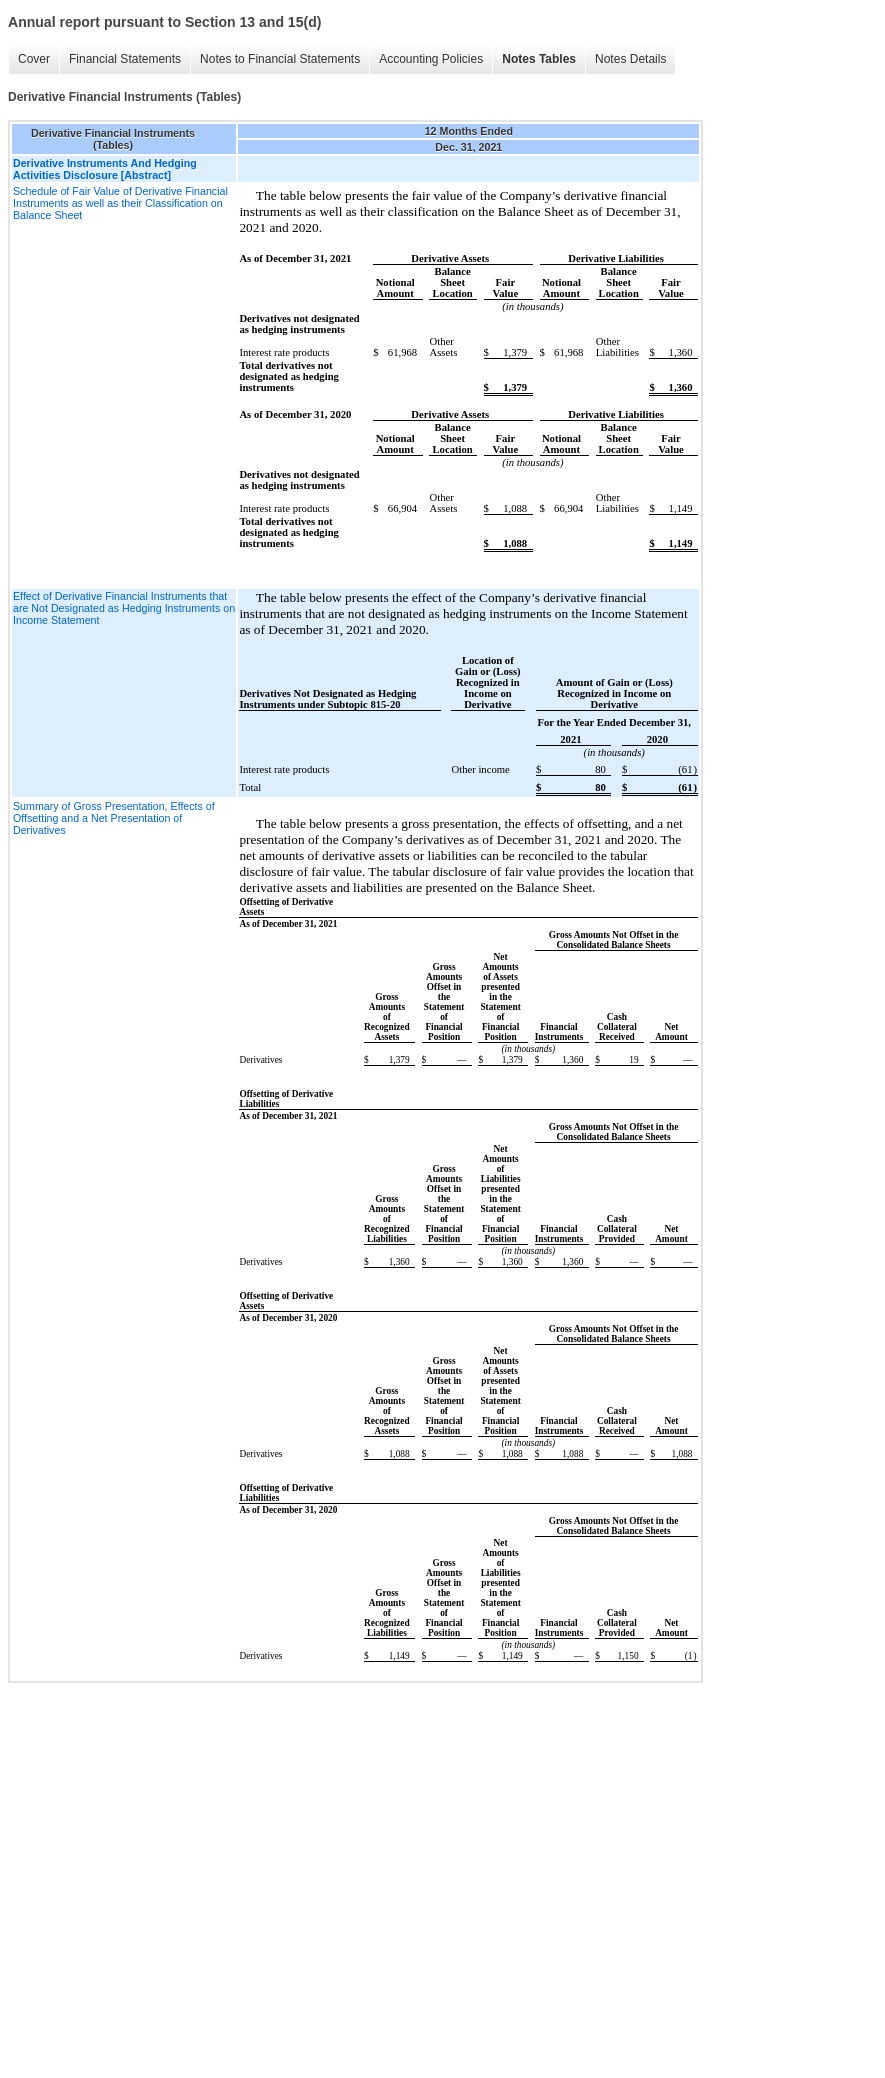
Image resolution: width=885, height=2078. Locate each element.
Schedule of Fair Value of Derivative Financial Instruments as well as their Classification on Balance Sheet (120, 203)
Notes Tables (539, 59)
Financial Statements (125, 59)
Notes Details (630, 59)
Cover (34, 59)
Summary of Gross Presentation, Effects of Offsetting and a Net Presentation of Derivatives (114, 818)
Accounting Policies (431, 59)
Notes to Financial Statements (280, 59)
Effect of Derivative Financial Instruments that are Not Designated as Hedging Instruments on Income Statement (124, 608)
